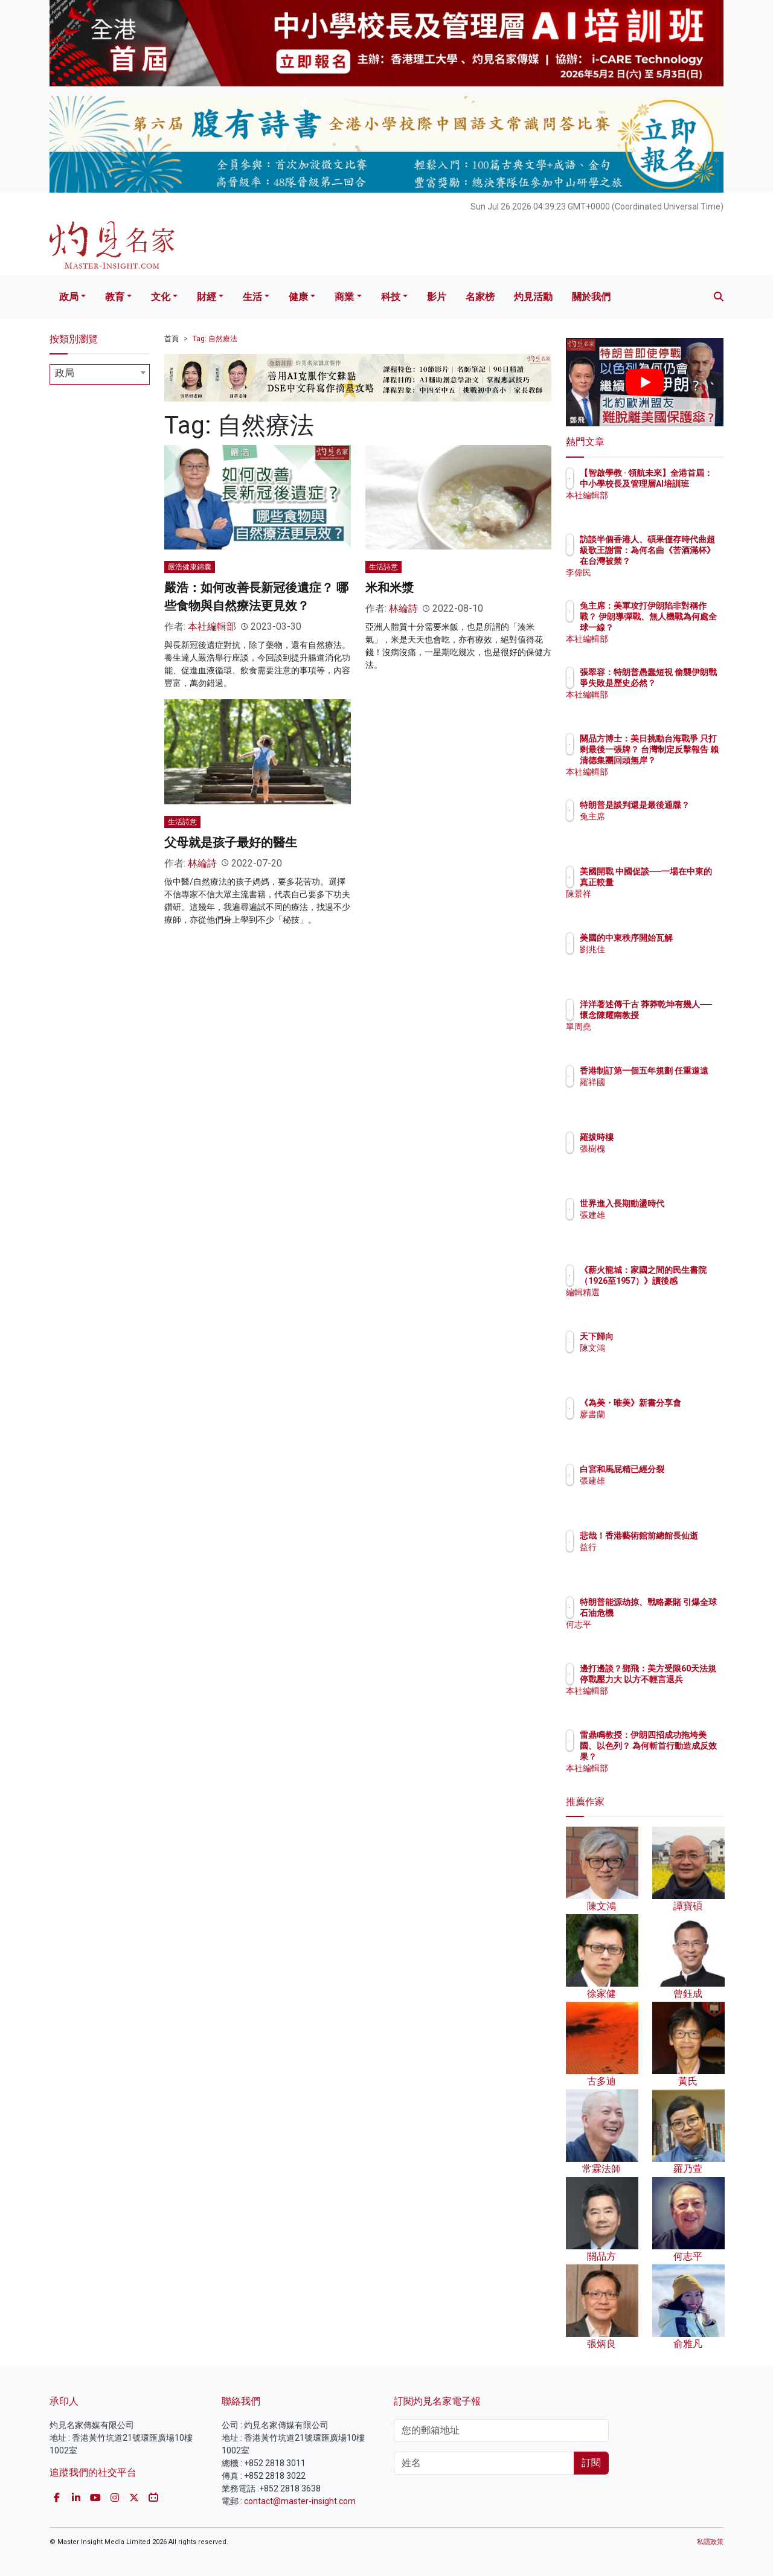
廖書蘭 (663, 1425)
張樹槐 (663, 1148)
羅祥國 (663, 1093)
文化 (160, 297)
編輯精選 (667, 1303)
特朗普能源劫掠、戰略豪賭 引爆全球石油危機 (684, 1613)
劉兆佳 (663, 960)
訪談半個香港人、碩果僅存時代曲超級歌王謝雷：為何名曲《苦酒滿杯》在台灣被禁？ (684, 561)
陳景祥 (663, 904)
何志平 (663, 1635)
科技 (390, 297)
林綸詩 (403, 608)
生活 (252, 297)
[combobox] (100, 374)
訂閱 (591, 2463)
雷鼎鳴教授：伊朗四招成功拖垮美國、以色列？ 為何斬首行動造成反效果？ (684, 1757)
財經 (206, 297)
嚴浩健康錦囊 (189, 567)
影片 (436, 297)
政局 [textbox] (64, 373)
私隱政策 (710, 2542)
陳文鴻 (663, 1348)
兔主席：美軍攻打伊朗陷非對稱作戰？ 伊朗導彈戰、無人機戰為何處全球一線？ (684, 628)
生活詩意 (383, 567)
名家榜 (480, 297)
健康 (298, 297)
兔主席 (663, 827)
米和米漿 (389, 587)
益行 (658, 1558)
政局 (69, 297)
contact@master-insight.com (300, 2501)
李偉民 (663, 572)
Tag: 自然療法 (215, 339)
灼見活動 (533, 297)
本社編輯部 (212, 626)
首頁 (171, 339)
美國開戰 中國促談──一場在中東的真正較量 (681, 882)
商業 (344, 297)
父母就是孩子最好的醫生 (230, 842)
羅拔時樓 (667, 1137)
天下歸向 (667, 1336)
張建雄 (663, 1226)
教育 (114, 297)
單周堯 (663, 1037)
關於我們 (591, 297)
